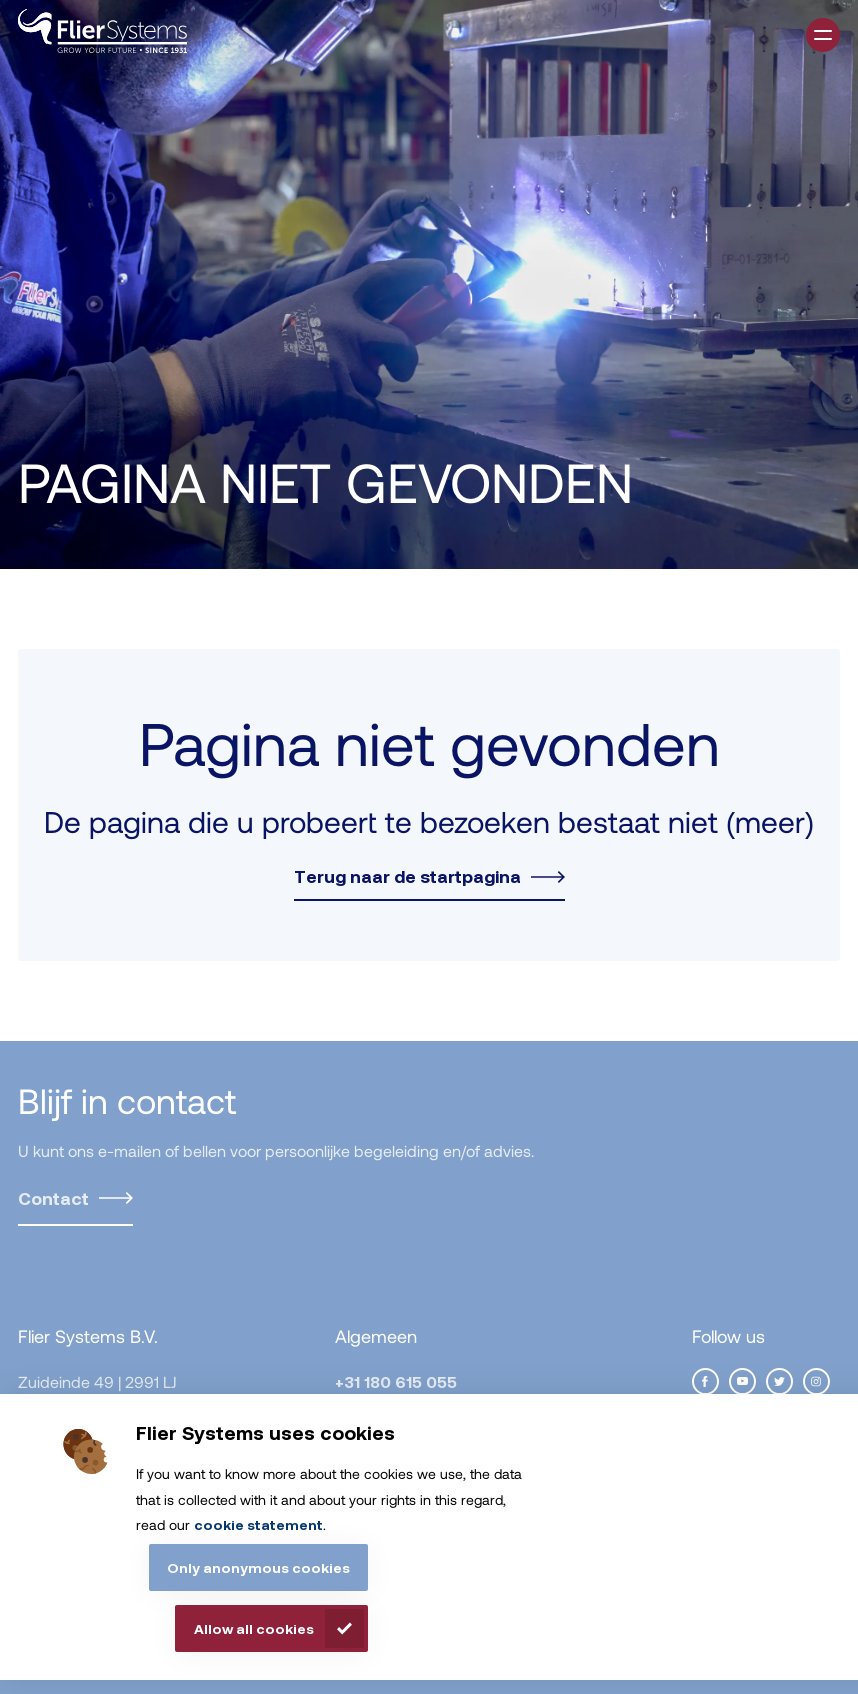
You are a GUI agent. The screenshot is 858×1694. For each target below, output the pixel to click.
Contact (53, 1198)
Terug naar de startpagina (407, 876)
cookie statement (258, 1524)
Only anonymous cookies (258, 1567)
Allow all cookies (254, 1628)
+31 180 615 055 (396, 1381)
